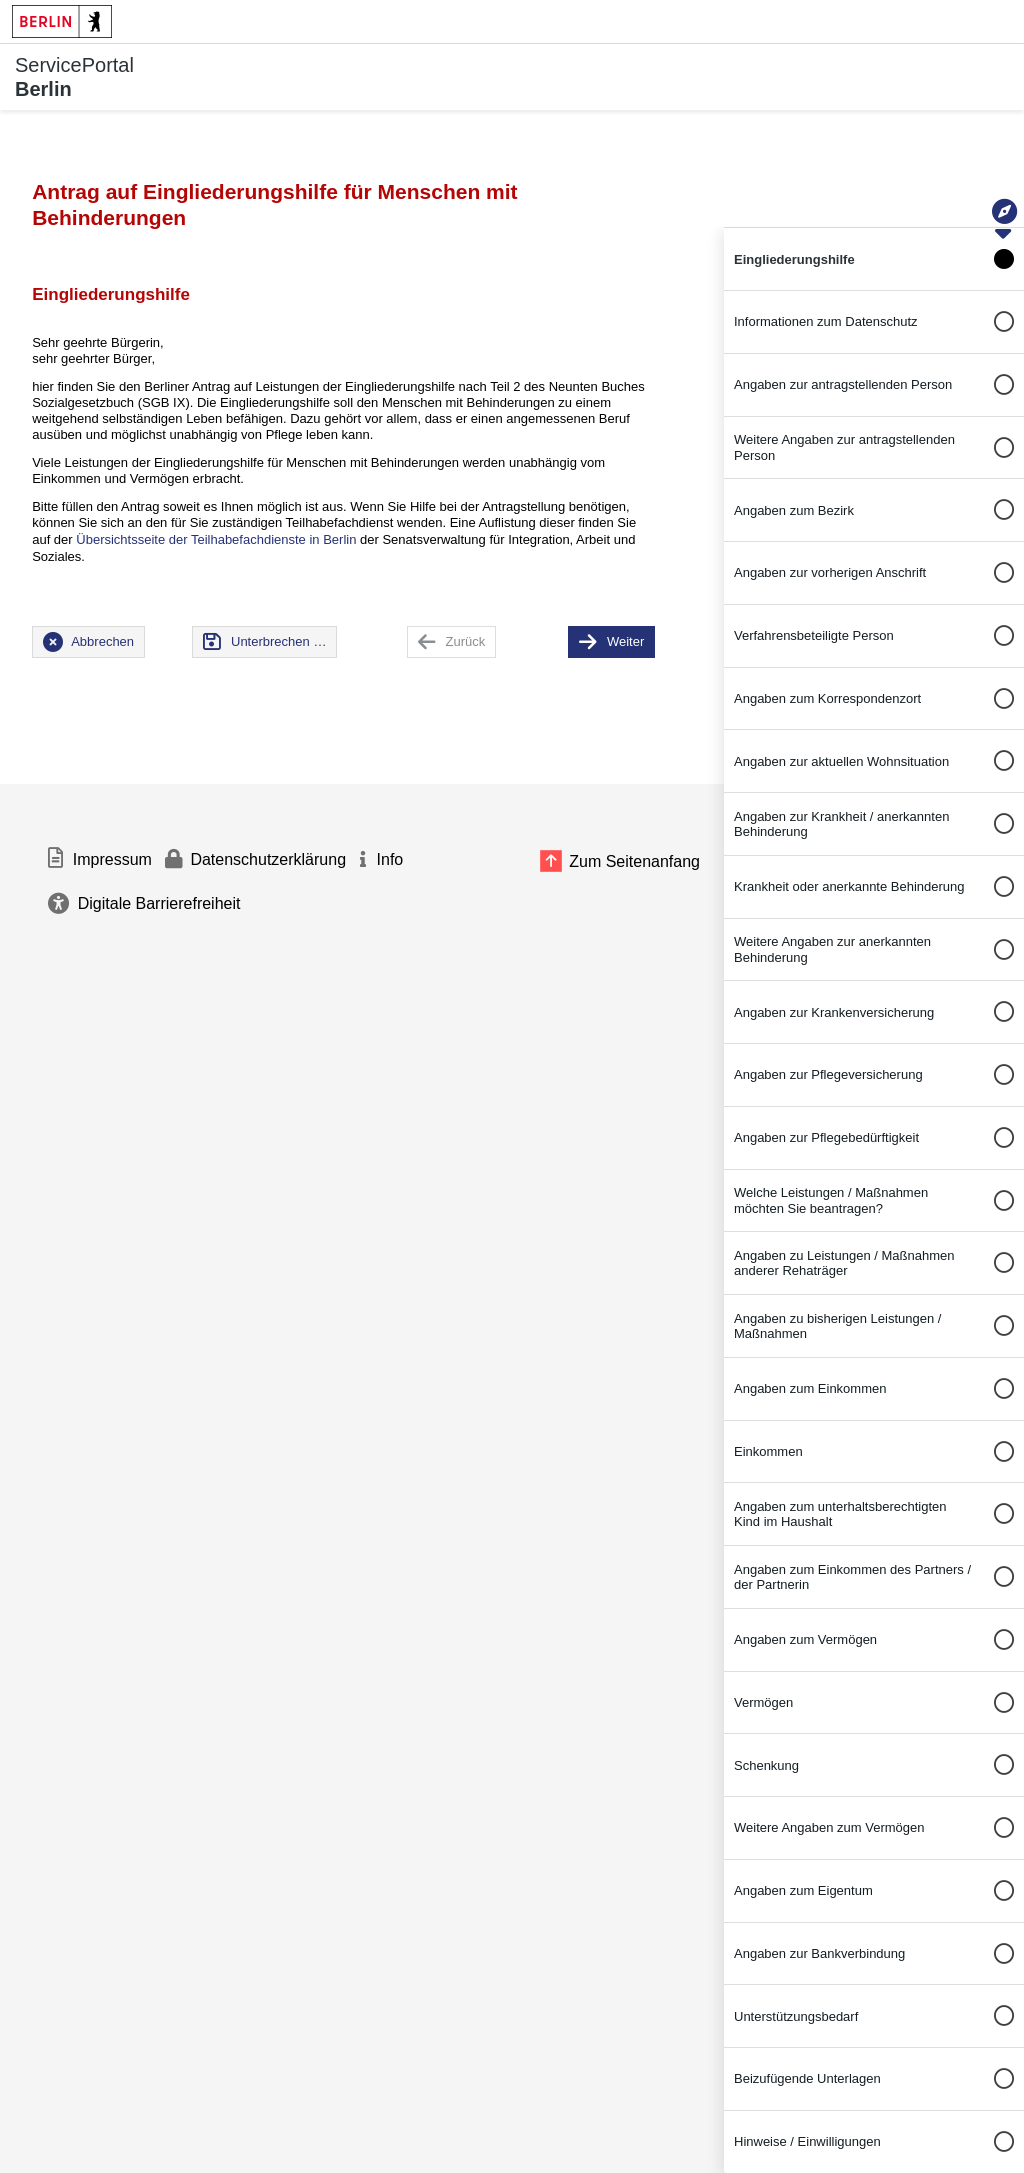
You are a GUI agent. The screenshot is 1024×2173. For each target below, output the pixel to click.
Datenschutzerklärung (268, 859)
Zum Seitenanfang (634, 861)
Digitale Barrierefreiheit (159, 903)
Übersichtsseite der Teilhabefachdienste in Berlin (216, 539)
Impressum (112, 859)
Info (390, 859)
